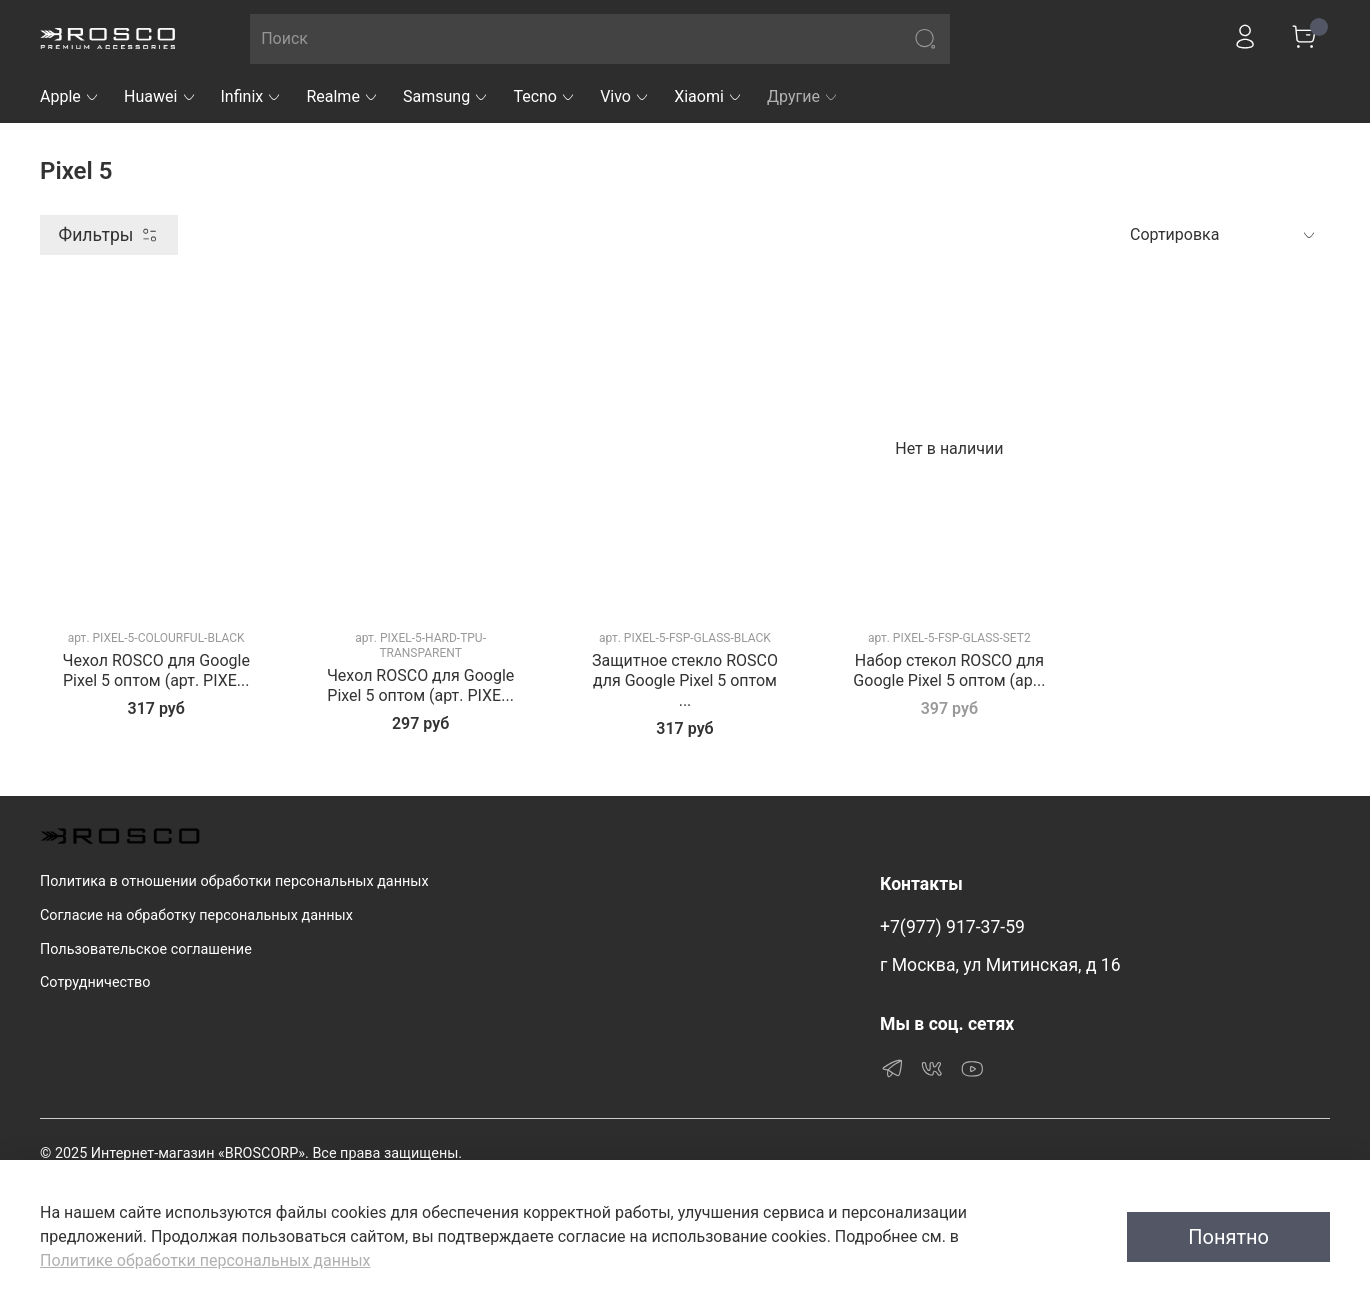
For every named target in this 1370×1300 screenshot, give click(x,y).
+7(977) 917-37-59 (952, 927)
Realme (342, 96)
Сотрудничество (95, 982)
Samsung (446, 96)
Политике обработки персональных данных (205, 1260)
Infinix (252, 96)
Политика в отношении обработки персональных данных (234, 881)
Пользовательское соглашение (146, 949)
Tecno (544, 96)
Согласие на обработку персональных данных (196, 915)
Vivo (625, 96)
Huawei (160, 96)
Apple (70, 96)
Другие (803, 96)
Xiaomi (708, 96)
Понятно (1228, 1237)
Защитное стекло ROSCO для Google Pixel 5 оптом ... (685, 680)
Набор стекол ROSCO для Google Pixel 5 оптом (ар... (949, 670)
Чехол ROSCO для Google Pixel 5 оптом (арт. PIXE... (156, 670)
